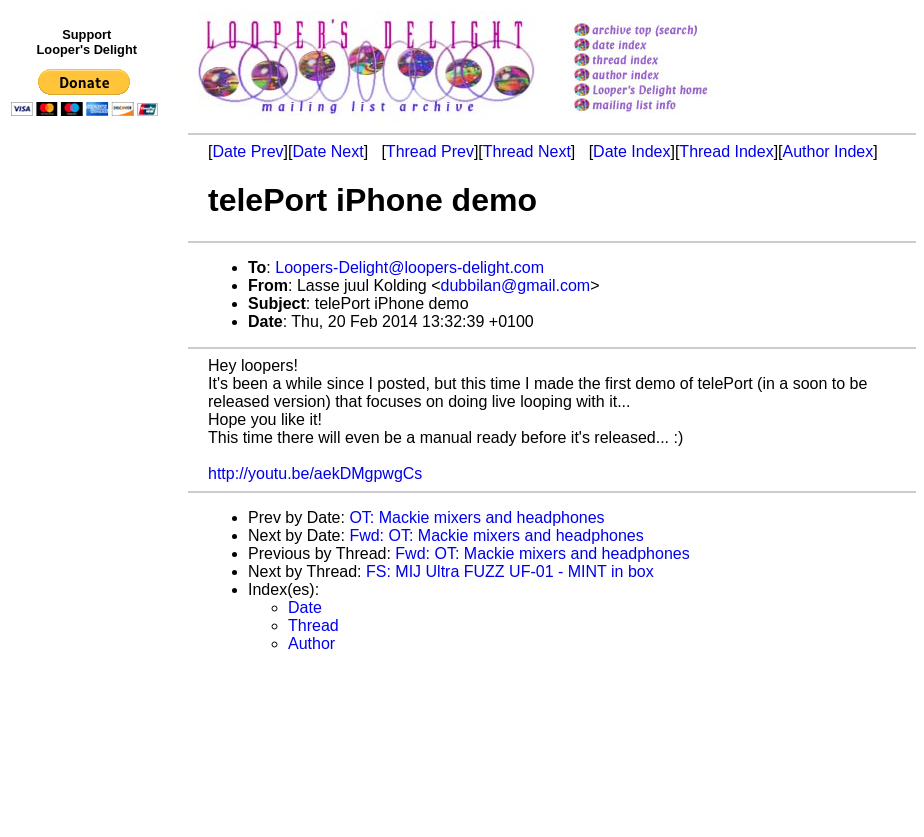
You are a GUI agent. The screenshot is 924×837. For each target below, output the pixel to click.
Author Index (828, 151)
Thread (313, 625)
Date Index (631, 151)
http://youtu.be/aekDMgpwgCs (315, 473)
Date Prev (247, 151)
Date (305, 607)
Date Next (327, 151)
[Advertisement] (88, 537)
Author (311, 643)
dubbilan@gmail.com (516, 285)
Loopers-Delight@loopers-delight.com (409, 267)
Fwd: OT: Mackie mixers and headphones (496, 535)
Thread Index (726, 151)
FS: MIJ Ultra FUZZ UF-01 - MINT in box (510, 571)
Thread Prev (430, 151)
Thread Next (527, 151)
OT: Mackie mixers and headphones (476, 517)
